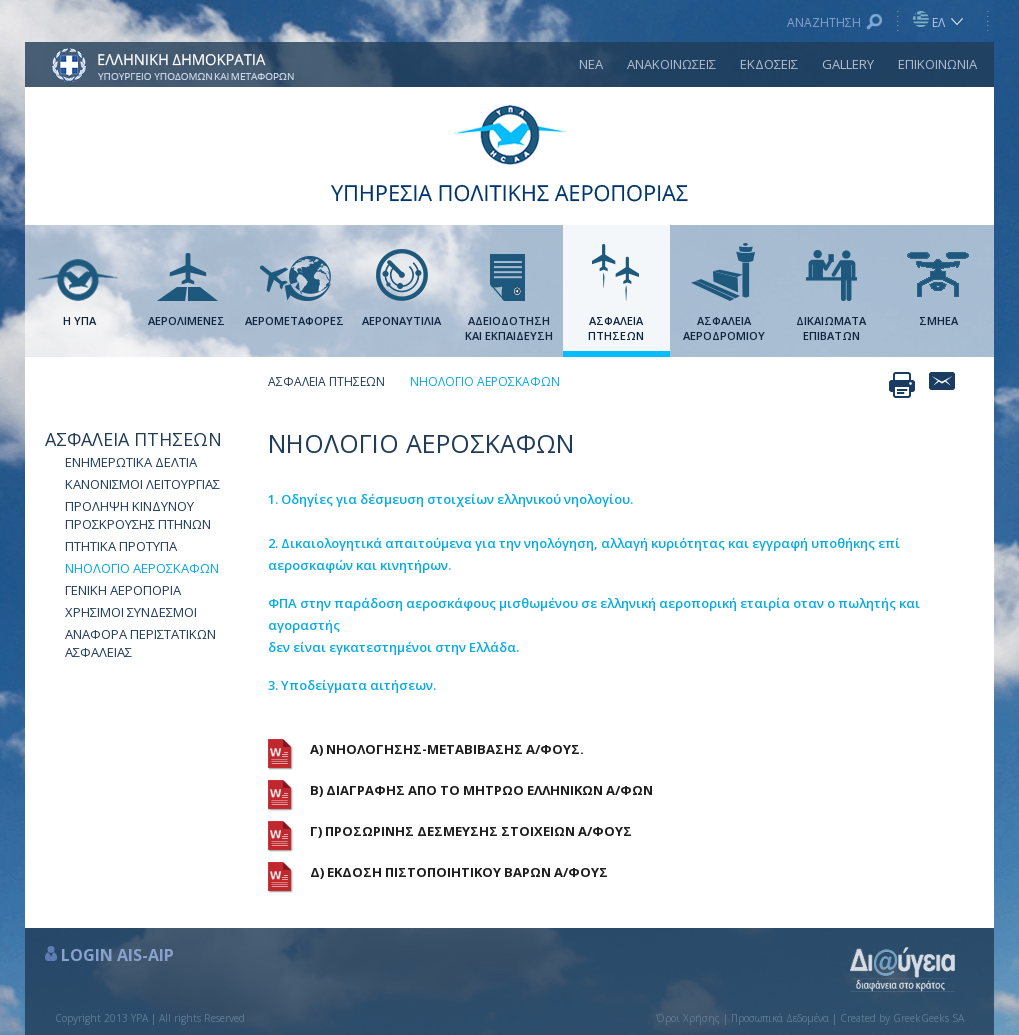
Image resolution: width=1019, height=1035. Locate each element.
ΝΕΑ (591, 64)
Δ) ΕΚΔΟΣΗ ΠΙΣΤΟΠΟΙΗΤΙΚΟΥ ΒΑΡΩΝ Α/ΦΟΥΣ (459, 872)
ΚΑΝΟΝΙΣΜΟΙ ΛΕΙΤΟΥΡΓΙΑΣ (142, 484)
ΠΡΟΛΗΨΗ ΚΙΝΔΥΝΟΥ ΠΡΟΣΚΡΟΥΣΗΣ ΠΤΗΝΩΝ (138, 515)
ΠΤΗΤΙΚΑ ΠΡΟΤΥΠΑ (121, 546)
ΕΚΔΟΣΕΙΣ (769, 64)
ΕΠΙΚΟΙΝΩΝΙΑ (937, 64)
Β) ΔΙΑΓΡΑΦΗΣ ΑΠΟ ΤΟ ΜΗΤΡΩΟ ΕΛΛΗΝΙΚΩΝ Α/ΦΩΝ (481, 790)
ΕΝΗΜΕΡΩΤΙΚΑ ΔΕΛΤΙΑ (131, 462)
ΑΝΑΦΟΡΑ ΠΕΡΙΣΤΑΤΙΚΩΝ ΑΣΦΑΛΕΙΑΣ (140, 643)
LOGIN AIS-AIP (117, 955)
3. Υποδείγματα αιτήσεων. (352, 685)
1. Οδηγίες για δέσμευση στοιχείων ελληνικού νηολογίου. (450, 499)
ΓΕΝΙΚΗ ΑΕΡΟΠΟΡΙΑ (123, 590)
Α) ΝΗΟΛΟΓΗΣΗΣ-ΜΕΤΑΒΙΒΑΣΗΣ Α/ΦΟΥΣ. (447, 749)
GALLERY (848, 64)
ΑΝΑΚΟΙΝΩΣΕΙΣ (671, 64)
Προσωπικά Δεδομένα (780, 1018)
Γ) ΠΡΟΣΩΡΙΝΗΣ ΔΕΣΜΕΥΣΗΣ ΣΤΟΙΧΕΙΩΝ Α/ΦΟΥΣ (471, 831)
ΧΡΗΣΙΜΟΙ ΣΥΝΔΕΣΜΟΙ (131, 612)
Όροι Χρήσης (688, 1018)
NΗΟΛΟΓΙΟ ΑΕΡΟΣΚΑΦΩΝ (142, 568)
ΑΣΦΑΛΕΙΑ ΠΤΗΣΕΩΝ (133, 439)
